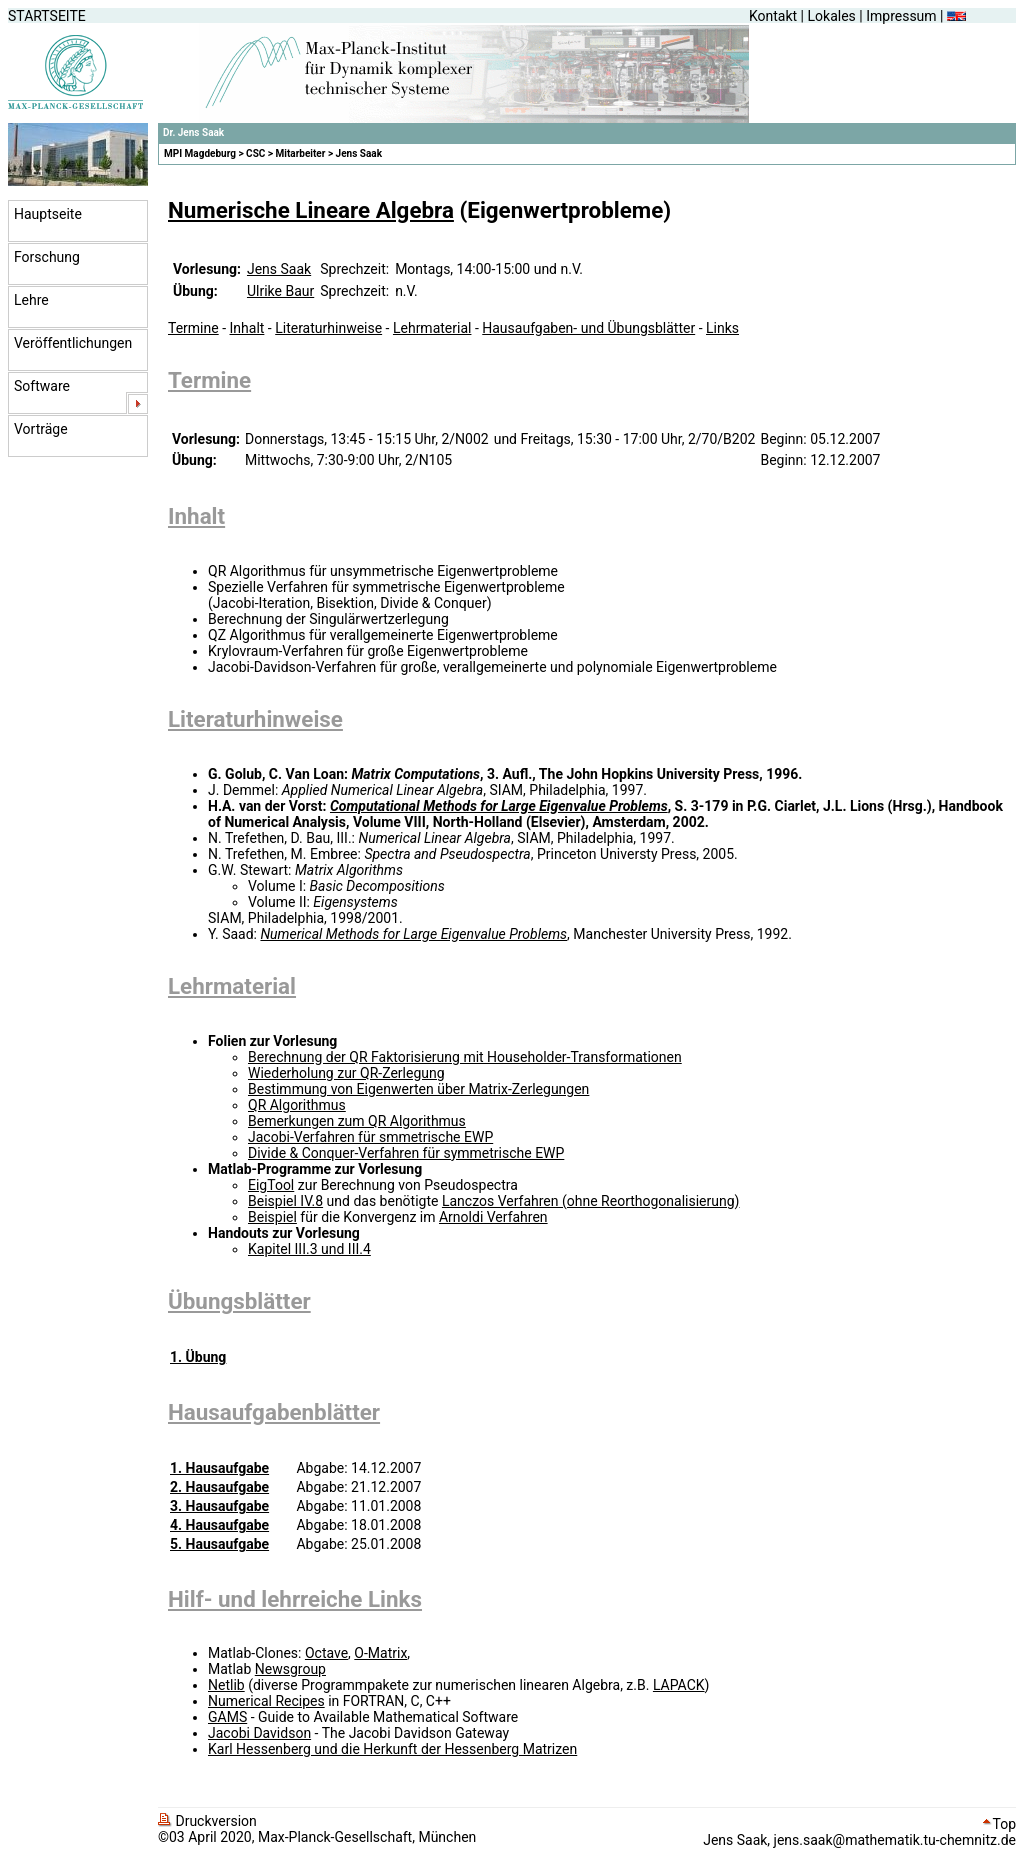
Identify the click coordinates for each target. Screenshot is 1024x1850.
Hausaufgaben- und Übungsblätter (588, 328)
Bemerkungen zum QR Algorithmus (357, 1121)
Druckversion (207, 1821)
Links (722, 328)
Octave (326, 1653)
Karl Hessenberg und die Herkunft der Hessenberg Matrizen (392, 1749)
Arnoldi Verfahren (493, 1217)
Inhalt (247, 328)
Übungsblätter (239, 1301)
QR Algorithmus (297, 1105)
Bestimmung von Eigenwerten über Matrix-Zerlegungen (418, 1089)
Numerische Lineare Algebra (311, 210)
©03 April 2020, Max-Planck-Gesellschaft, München (317, 1837)
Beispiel (272, 1217)
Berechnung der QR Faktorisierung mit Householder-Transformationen (465, 1057)
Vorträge (41, 429)
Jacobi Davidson (259, 1733)
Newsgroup (290, 1669)
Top (999, 1824)
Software (42, 386)
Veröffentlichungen (73, 343)
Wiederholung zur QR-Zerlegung (346, 1073)
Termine (193, 328)
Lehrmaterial (432, 328)
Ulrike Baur (280, 291)
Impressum (901, 16)
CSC (255, 153)
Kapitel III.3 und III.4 (309, 1249)
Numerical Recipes (266, 1701)
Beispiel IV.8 (285, 1201)
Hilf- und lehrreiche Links (295, 1599)
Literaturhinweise (328, 328)
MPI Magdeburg (200, 153)
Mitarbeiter (301, 153)
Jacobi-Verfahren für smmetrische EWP (370, 1137)
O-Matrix (380, 1653)
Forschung (47, 257)
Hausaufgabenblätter (274, 1412)
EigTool (271, 1185)
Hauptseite (48, 214)
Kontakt (773, 16)
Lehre (31, 300)
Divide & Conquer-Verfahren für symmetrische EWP (406, 1153)
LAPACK (679, 1685)
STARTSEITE (47, 16)
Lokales (832, 16)
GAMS (227, 1717)
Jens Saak (359, 153)
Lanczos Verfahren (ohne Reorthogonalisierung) (591, 1201)
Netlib (226, 1685)
